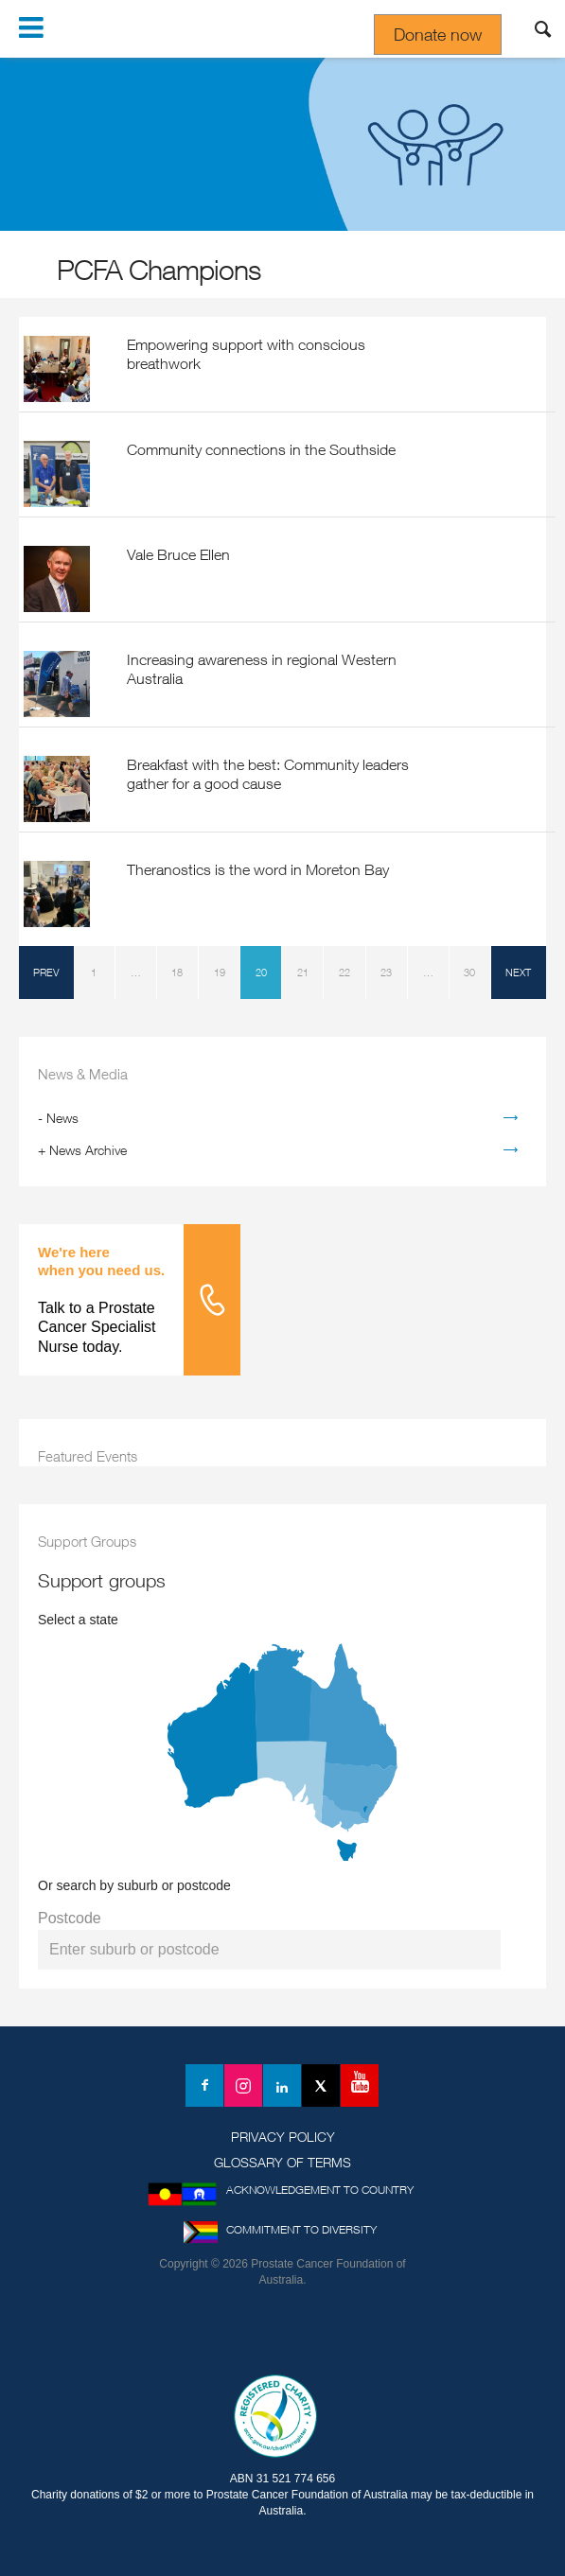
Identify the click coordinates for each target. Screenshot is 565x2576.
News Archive (88, 1150)
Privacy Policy (283, 2137)
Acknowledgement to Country (320, 2189)
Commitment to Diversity (301, 2229)
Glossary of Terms (282, 2162)
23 (386, 972)
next (518, 972)
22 (344, 972)
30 (469, 972)
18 (177, 972)
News (62, 1118)
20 (261, 972)
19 (219, 972)
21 (303, 972)
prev (46, 972)
